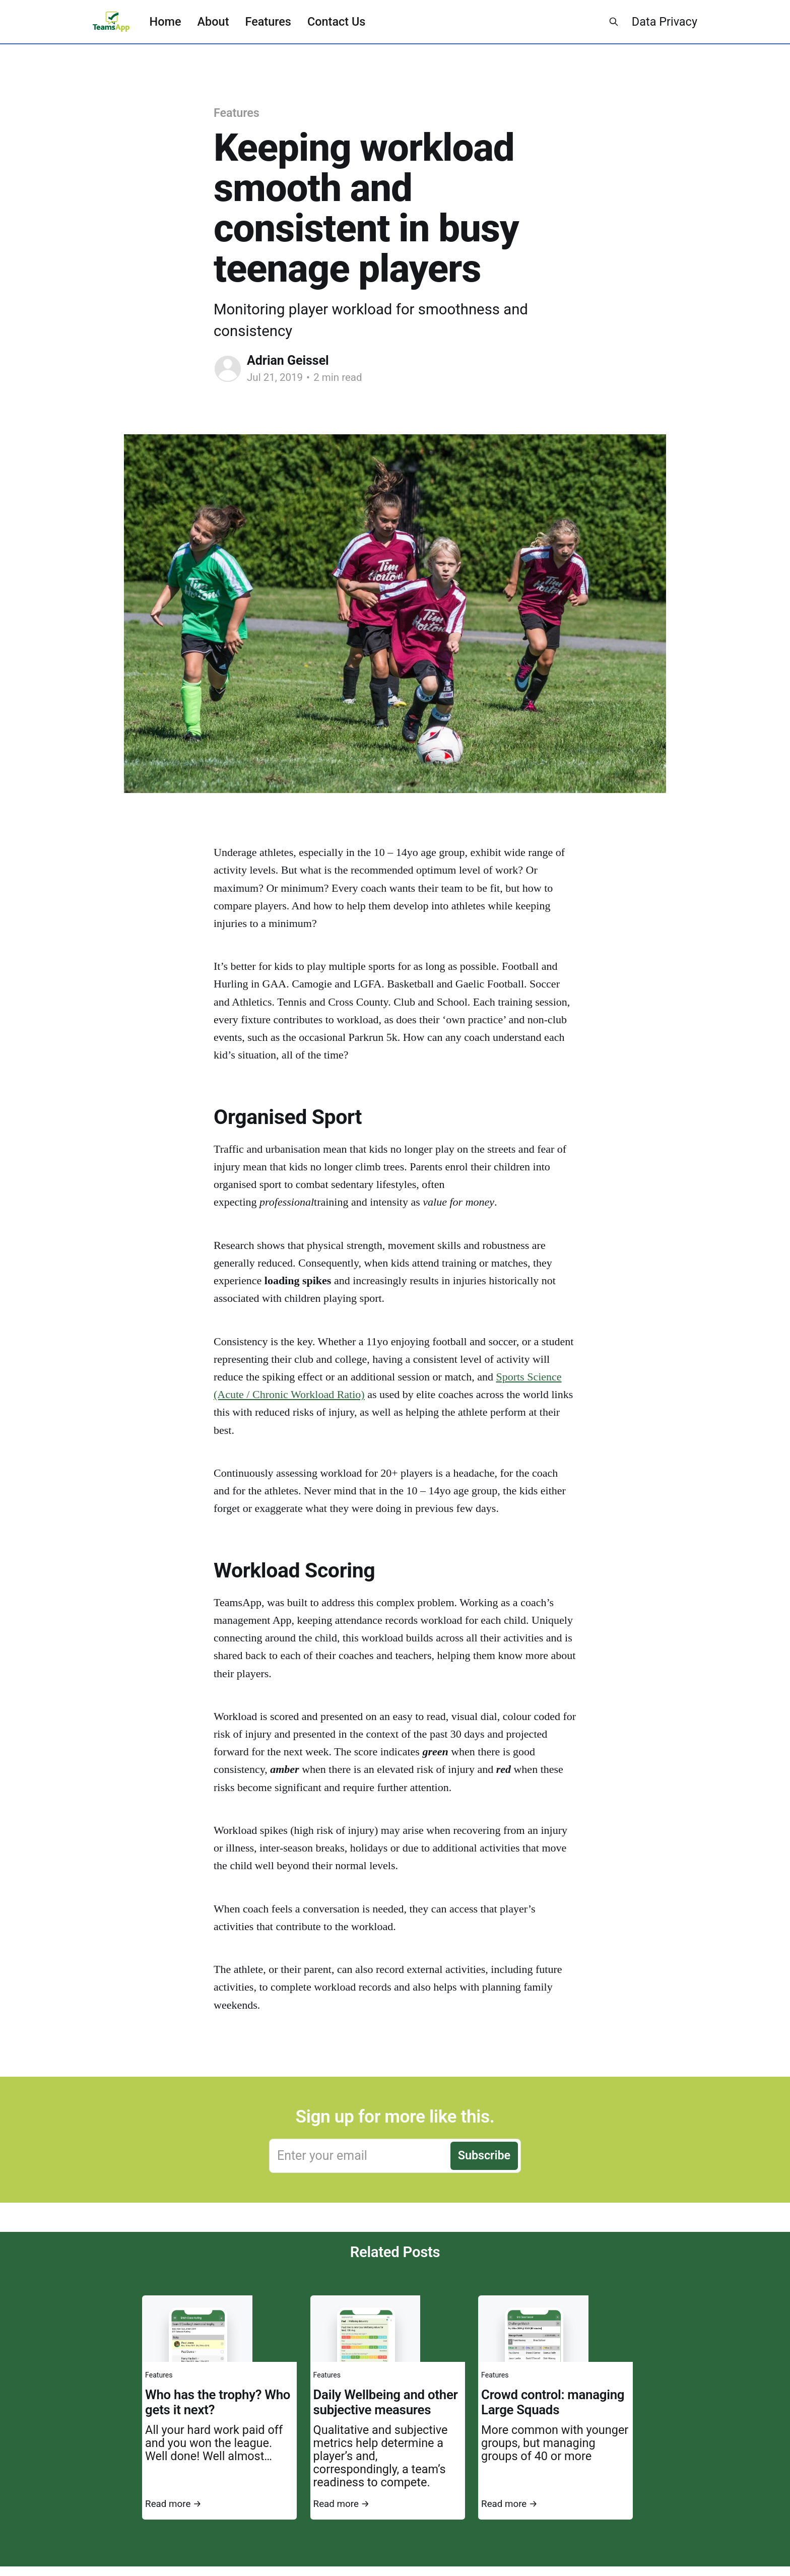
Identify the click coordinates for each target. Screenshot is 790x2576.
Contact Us (336, 22)
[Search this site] (614, 22)
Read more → (173, 2503)
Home (165, 22)
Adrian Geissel (288, 360)
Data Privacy (664, 22)
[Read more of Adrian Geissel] (228, 369)
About (213, 22)
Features (268, 22)
